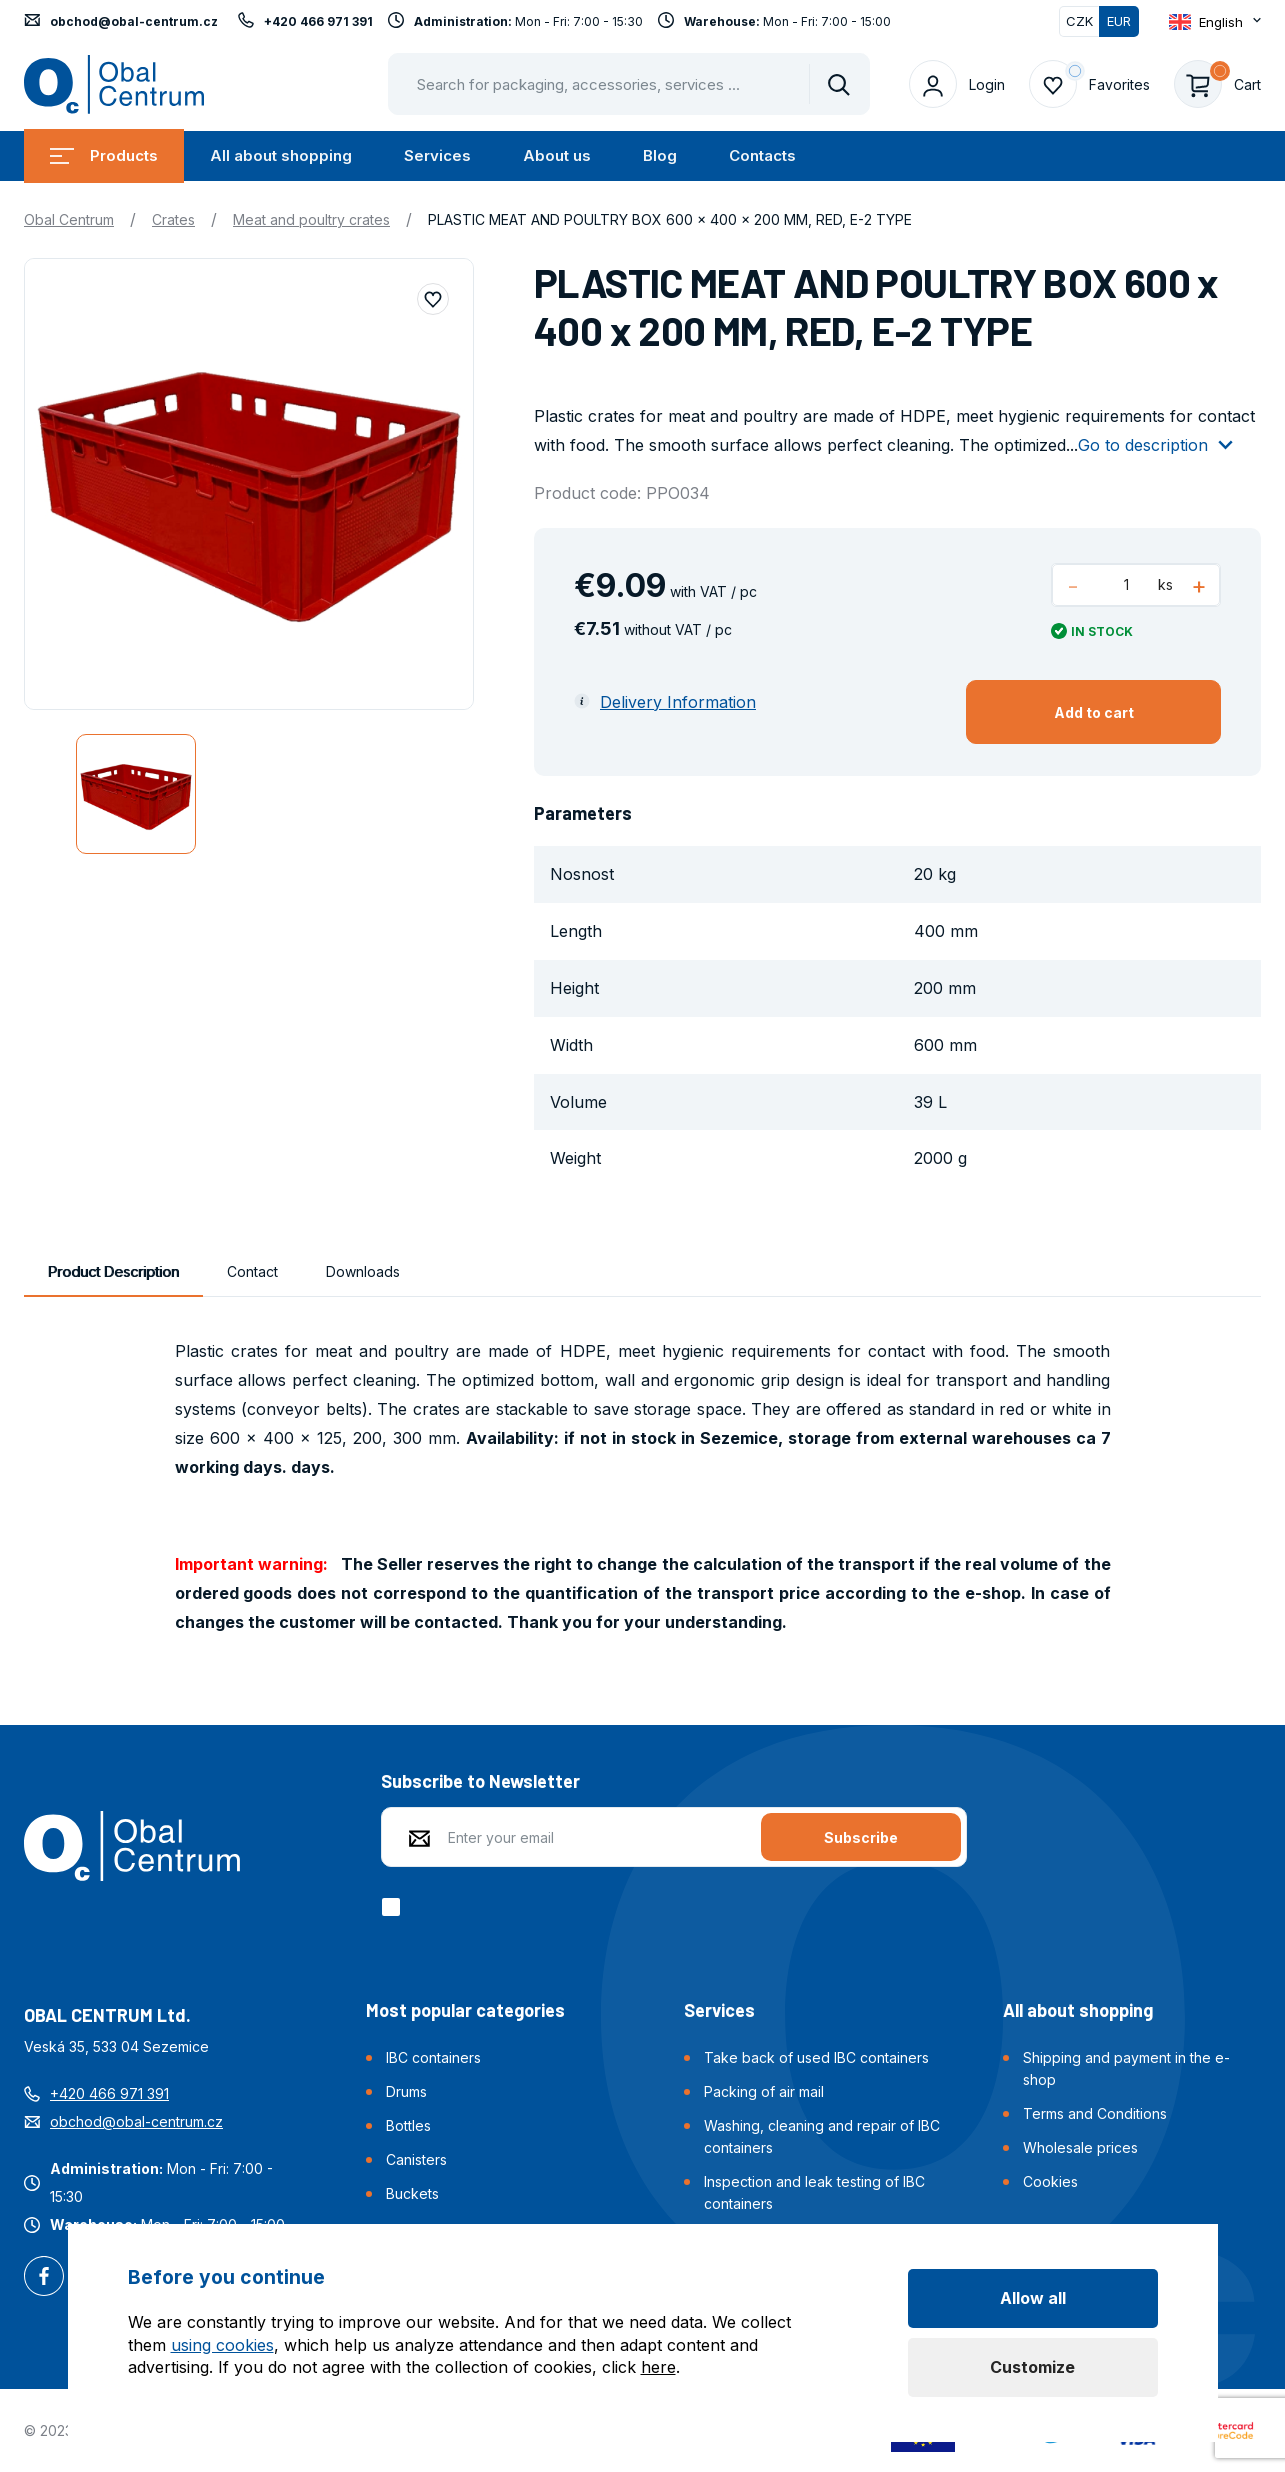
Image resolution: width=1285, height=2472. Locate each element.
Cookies (1050, 2181)
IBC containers (433, 2057)
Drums (406, 2091)
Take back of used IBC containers (816, 2057)
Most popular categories (465, 2010)
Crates (173, 219)
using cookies (222, 2345)
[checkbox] (394, 1907)
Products (104, 155)
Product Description (113, 1271)
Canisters (416, 2159)
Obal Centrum (69, 219)
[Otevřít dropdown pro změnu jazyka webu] (1215, 21)
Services (437, 155)
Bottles (408, 2125)
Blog (660, 155)
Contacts (762, 155)
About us (557, 155)
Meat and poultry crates (311, 219)
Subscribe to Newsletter (480, 1781)
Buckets (412, 2193)
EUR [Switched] (1119, 21)
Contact (252, 1271)
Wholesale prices (1080, 2147)
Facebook (44, 2278)
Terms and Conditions (1095, 2113)
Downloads (363, 1271)
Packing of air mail (764, 2091)
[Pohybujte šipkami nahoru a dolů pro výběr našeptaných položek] (629, 84)
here (658, 2367)
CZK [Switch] (1079, 21)
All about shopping (281, 155)
